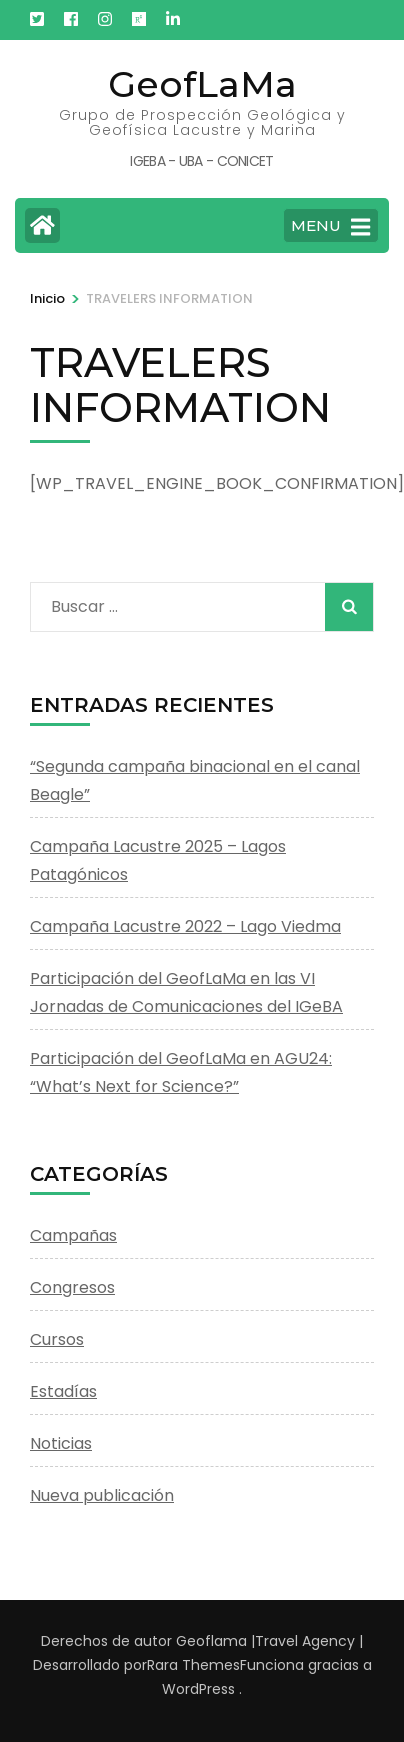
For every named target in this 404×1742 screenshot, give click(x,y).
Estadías (63, 1391)
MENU (330, 227)
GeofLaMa (202, 84)
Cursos (57, 1339)
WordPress (198, 1689)
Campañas (73, 1235)
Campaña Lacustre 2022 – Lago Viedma (185, 926)
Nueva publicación (102, 1495)
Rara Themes (193, 1665)
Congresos (72, 1287)
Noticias (61, 1443)
